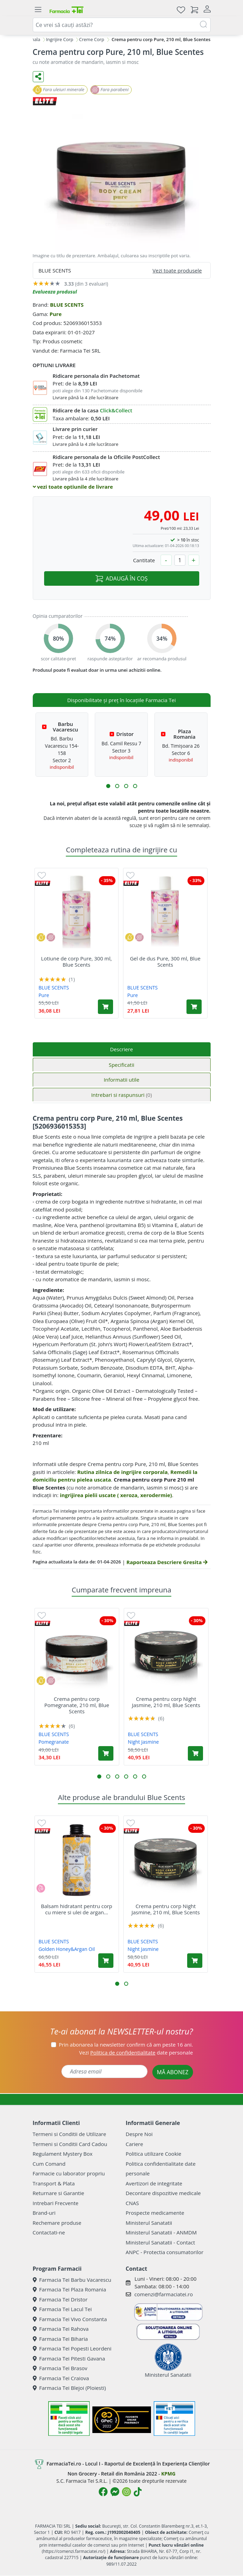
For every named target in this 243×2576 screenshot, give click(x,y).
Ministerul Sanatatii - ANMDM (161, 2232)
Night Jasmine (143, 1742)
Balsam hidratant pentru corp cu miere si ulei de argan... (76, 1909)
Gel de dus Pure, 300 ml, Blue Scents (165, 961)
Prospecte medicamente (155, 2212)
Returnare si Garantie (58, 2193)
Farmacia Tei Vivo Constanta (70, 2319)
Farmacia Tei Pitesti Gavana (69, 2358)
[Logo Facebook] (103, 2491)
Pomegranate (54, 1742)
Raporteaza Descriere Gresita (166, 1562)
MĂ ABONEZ (173, 2072)
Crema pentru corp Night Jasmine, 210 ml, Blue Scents (166, 1702)
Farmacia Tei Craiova (61, 2378)
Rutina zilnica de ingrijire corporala (122, 1471)
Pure (56, 313)
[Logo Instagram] (126, 2491)
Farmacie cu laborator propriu (69, 2173)
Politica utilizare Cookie (153, 2153)
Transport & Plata (54, 2183)
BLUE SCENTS (67, 304)
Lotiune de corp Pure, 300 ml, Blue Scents (76, 961)
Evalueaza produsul (55, 291)
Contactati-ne (49, 2232)
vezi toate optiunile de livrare (73, 486)
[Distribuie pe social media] (38, 76)
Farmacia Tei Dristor (60, 2299)
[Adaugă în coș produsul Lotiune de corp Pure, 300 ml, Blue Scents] (105, 1006)
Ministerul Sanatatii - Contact (160, 2242)
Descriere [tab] (121, 1049)
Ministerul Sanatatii (149, 2222)
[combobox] (122, 25)
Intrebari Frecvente (56, 2203)
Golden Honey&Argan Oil (67, 1949)
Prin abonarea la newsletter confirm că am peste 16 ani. (126, 2044)
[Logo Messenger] (114, 2491)
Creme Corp (91, 39)
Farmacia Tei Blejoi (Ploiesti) (69, 2387)
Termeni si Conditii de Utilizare (69, 2133)
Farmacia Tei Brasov (60, 2368)
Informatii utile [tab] (121, 1079)
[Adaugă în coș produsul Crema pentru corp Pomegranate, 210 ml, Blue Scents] (105, 1753)
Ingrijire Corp (59, 39)
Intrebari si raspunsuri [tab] (121, 1094)
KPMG (168, 2473)
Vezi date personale (136, 2052)
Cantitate (144, 560)
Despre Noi (139, 2133)
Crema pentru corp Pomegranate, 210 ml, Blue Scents (76, 1705)
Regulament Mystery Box (63, 2153)
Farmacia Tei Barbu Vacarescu (72, 2279)
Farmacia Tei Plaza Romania (69, 2289)
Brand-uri (44, 2212)
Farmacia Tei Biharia (60, 2338)
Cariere (134, 2144)
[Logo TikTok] (138, 2491)
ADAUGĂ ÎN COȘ (121, 578)
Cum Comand (49, 2163)
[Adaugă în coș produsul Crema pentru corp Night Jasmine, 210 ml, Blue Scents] (195, 1753)
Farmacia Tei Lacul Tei (62, 2309)
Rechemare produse (57, 2222)
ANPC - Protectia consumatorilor (165, 2252)
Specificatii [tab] (121, 1064)
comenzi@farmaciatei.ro (163, 2294)
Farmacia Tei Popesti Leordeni (72, 2348)
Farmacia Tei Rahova (61, 2328)
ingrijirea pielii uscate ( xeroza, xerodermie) (116, 1495)
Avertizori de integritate (154, 2183)
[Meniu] (38, 9)
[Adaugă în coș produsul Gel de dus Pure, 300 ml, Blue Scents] (194, 1006)
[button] (108, 786)
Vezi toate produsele (177, 270)
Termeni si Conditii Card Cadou (70, 2144)
